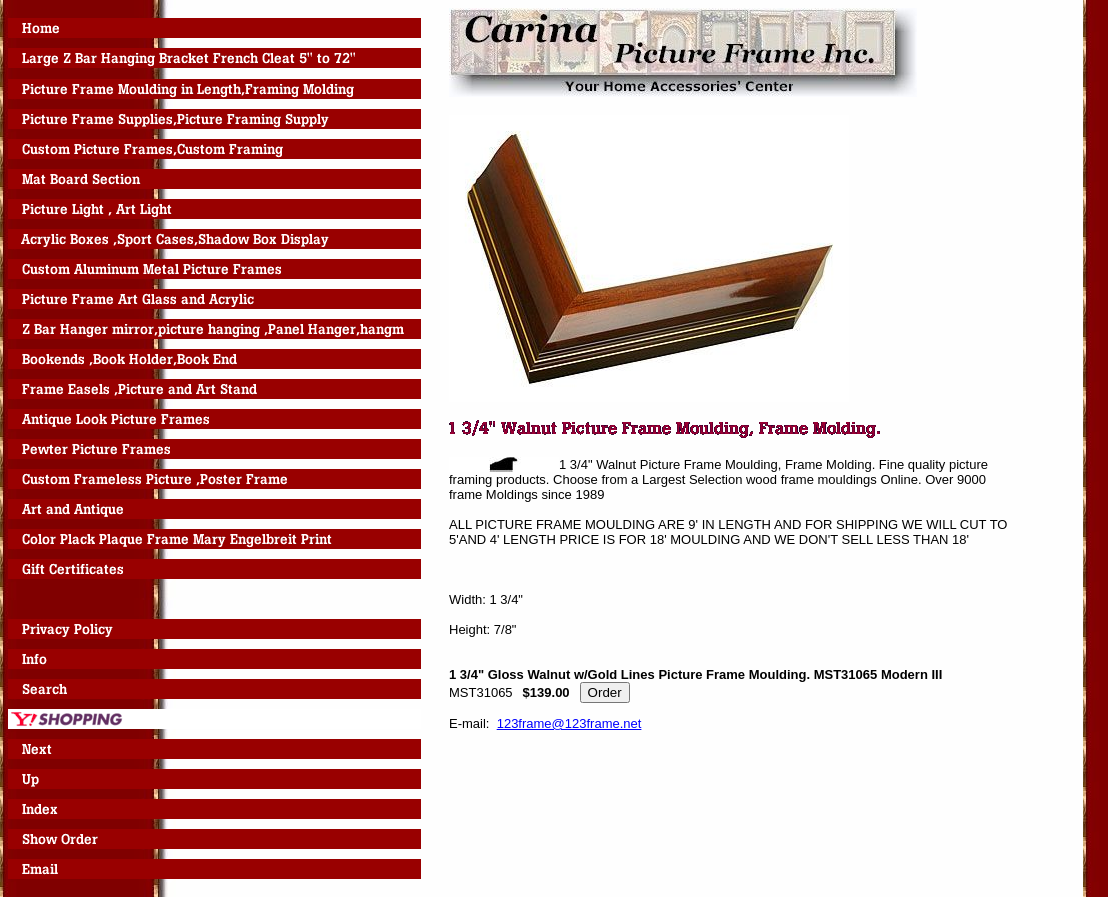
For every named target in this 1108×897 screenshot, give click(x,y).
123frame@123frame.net (569, 723)
